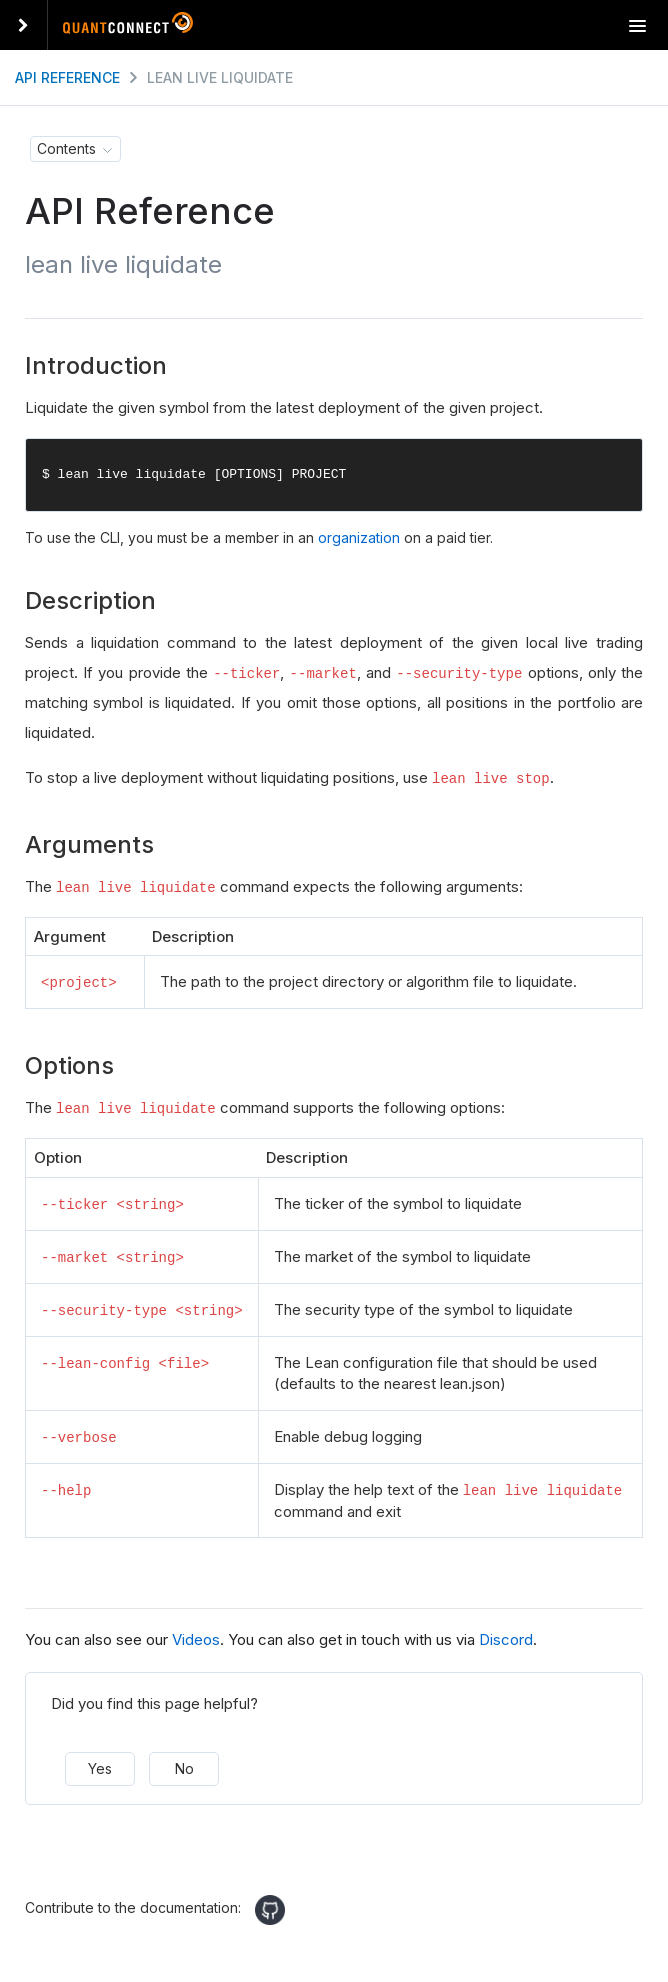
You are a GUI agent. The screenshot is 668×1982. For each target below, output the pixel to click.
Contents (66, 148)
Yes (100, 1765)
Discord (506, 1636)
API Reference (67, 77)
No (184, 1765)
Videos (196, 1636)
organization (359, 538)
